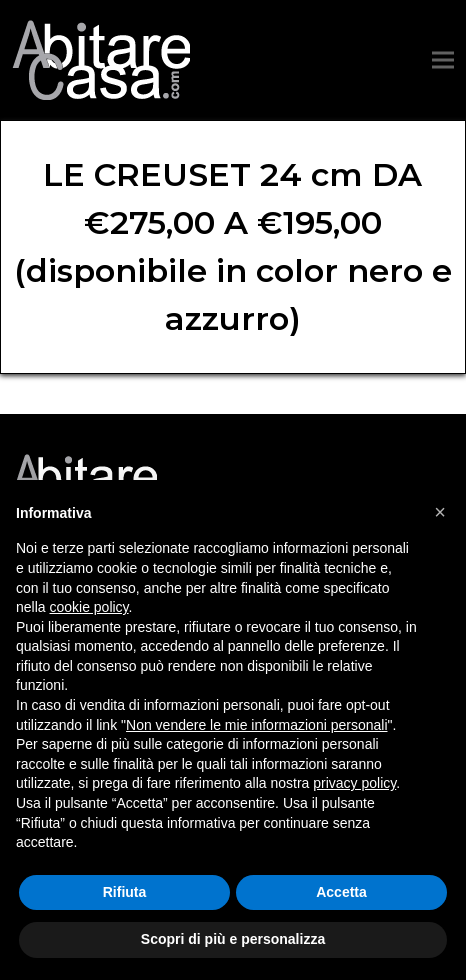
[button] (443, 60)
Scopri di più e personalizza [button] (233, 939)
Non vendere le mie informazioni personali (256, 725)
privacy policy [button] (354, 783)
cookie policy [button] (88, 607)
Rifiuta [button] (125, 892)
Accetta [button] (341, 892)
